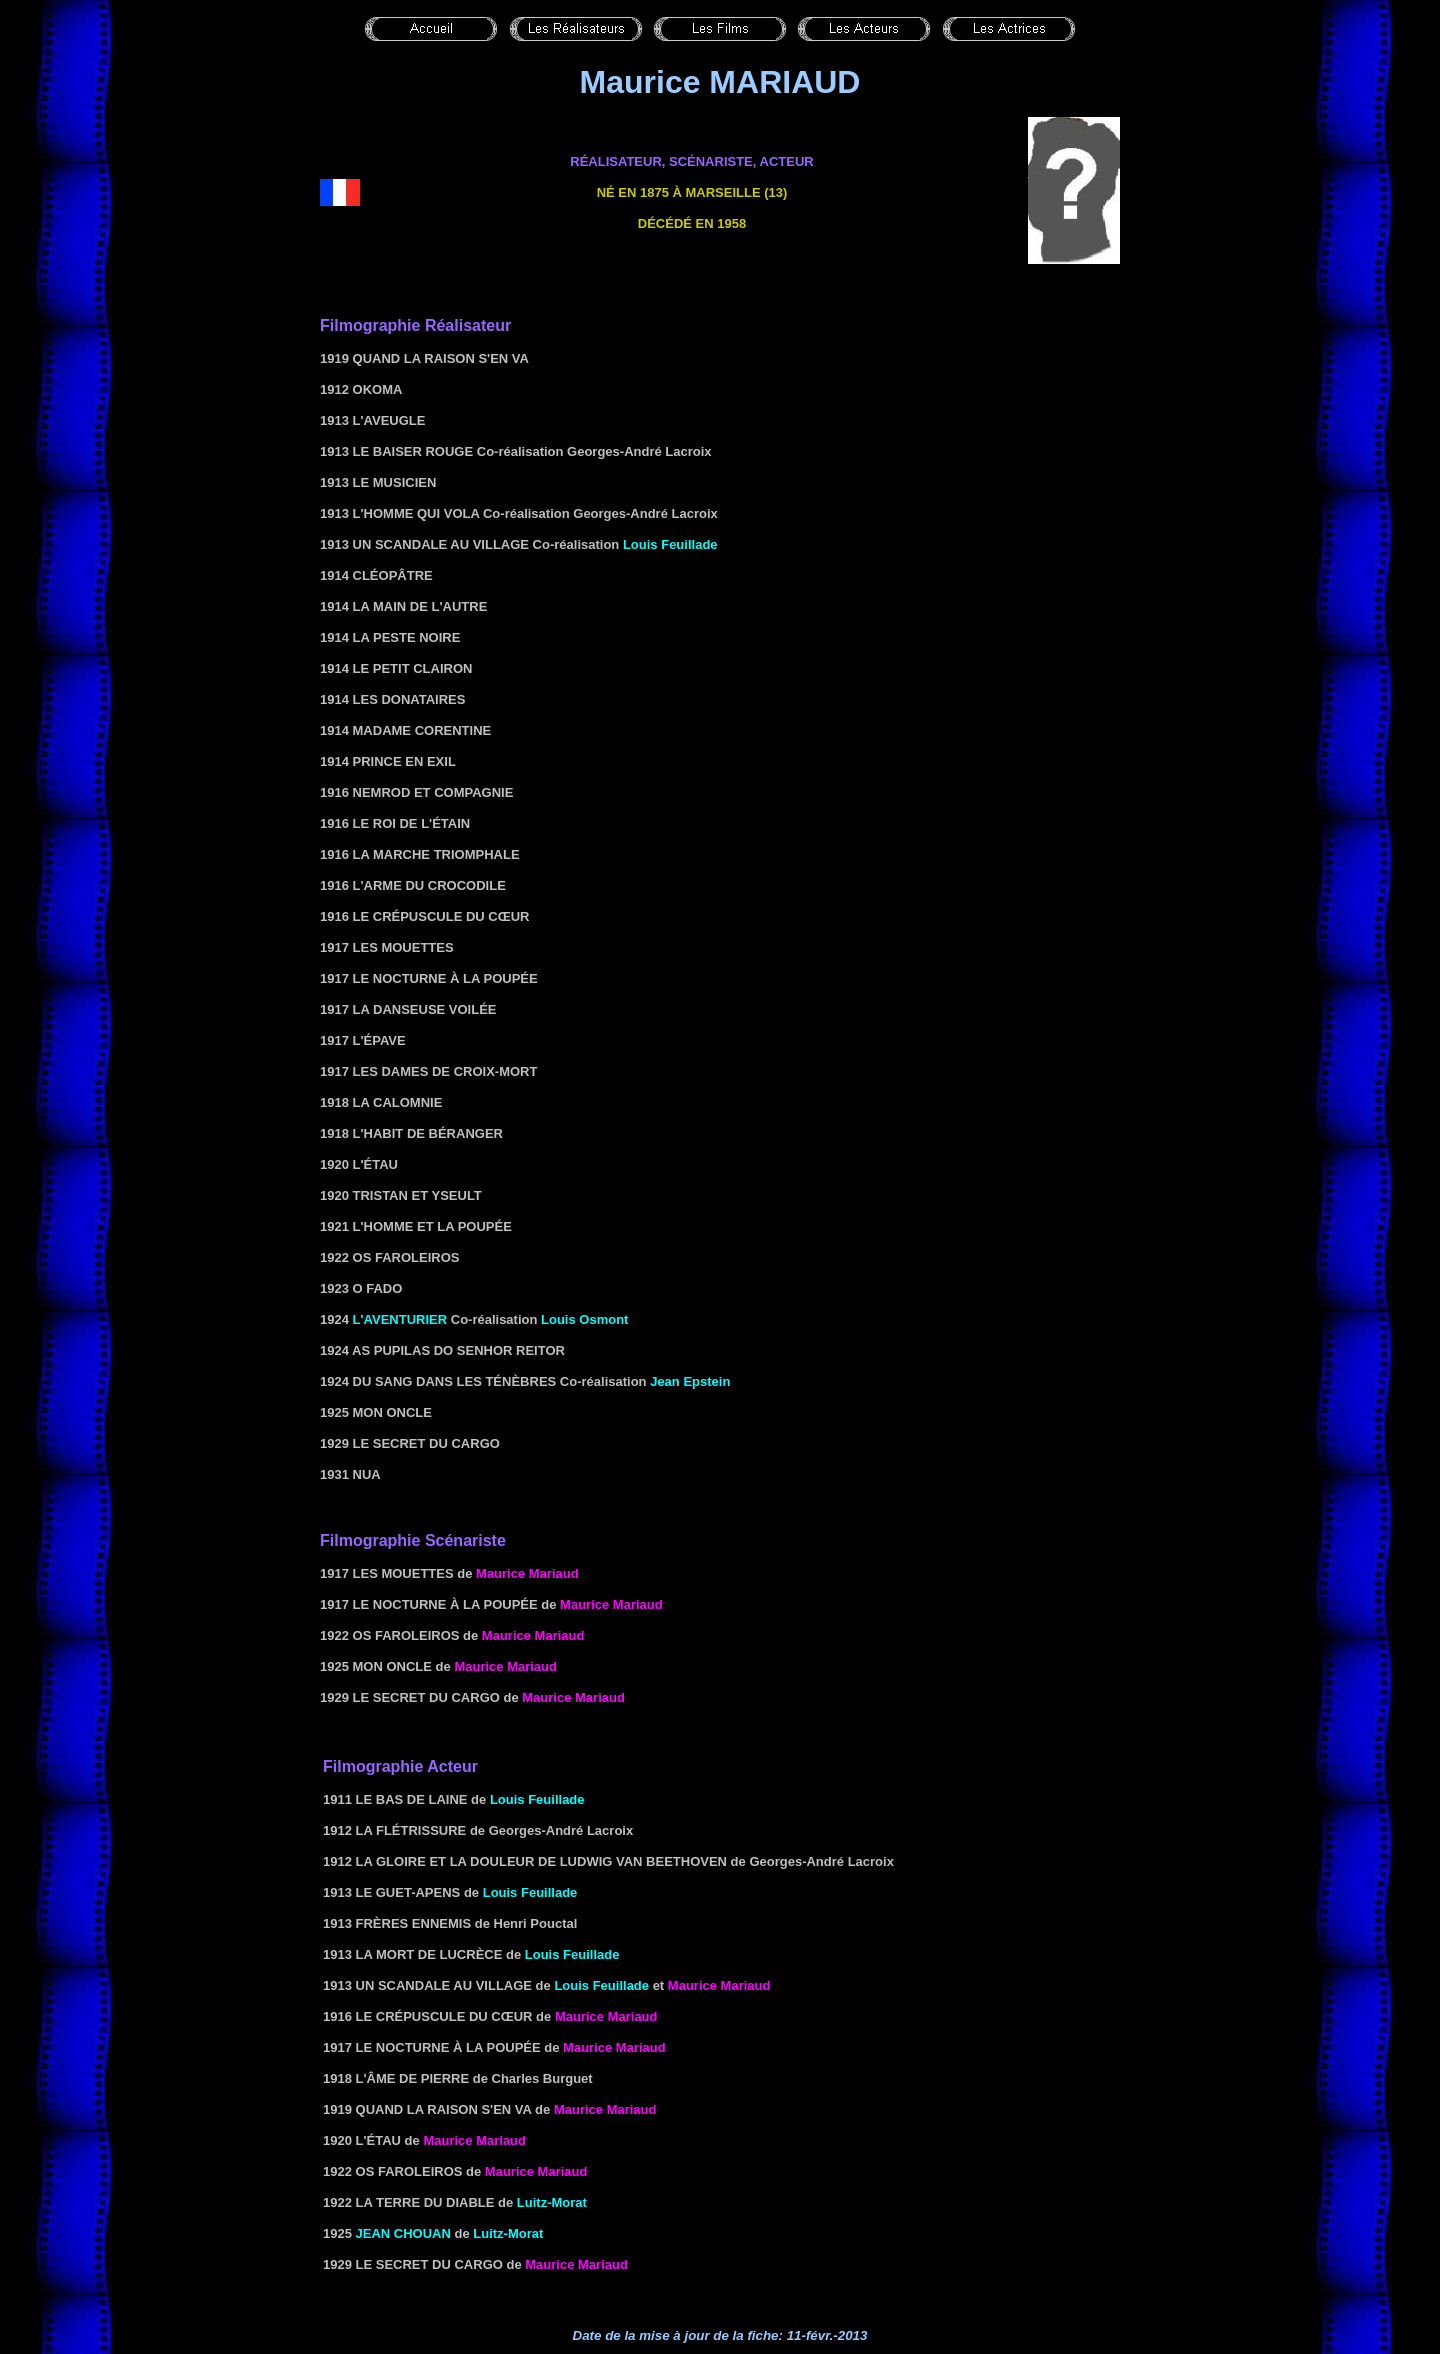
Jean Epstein (690, 1381)
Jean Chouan (403, 2233)
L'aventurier (400, 1319)
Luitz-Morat (552, 2202)
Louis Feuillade (670, 544)
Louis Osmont (584, 1319)
